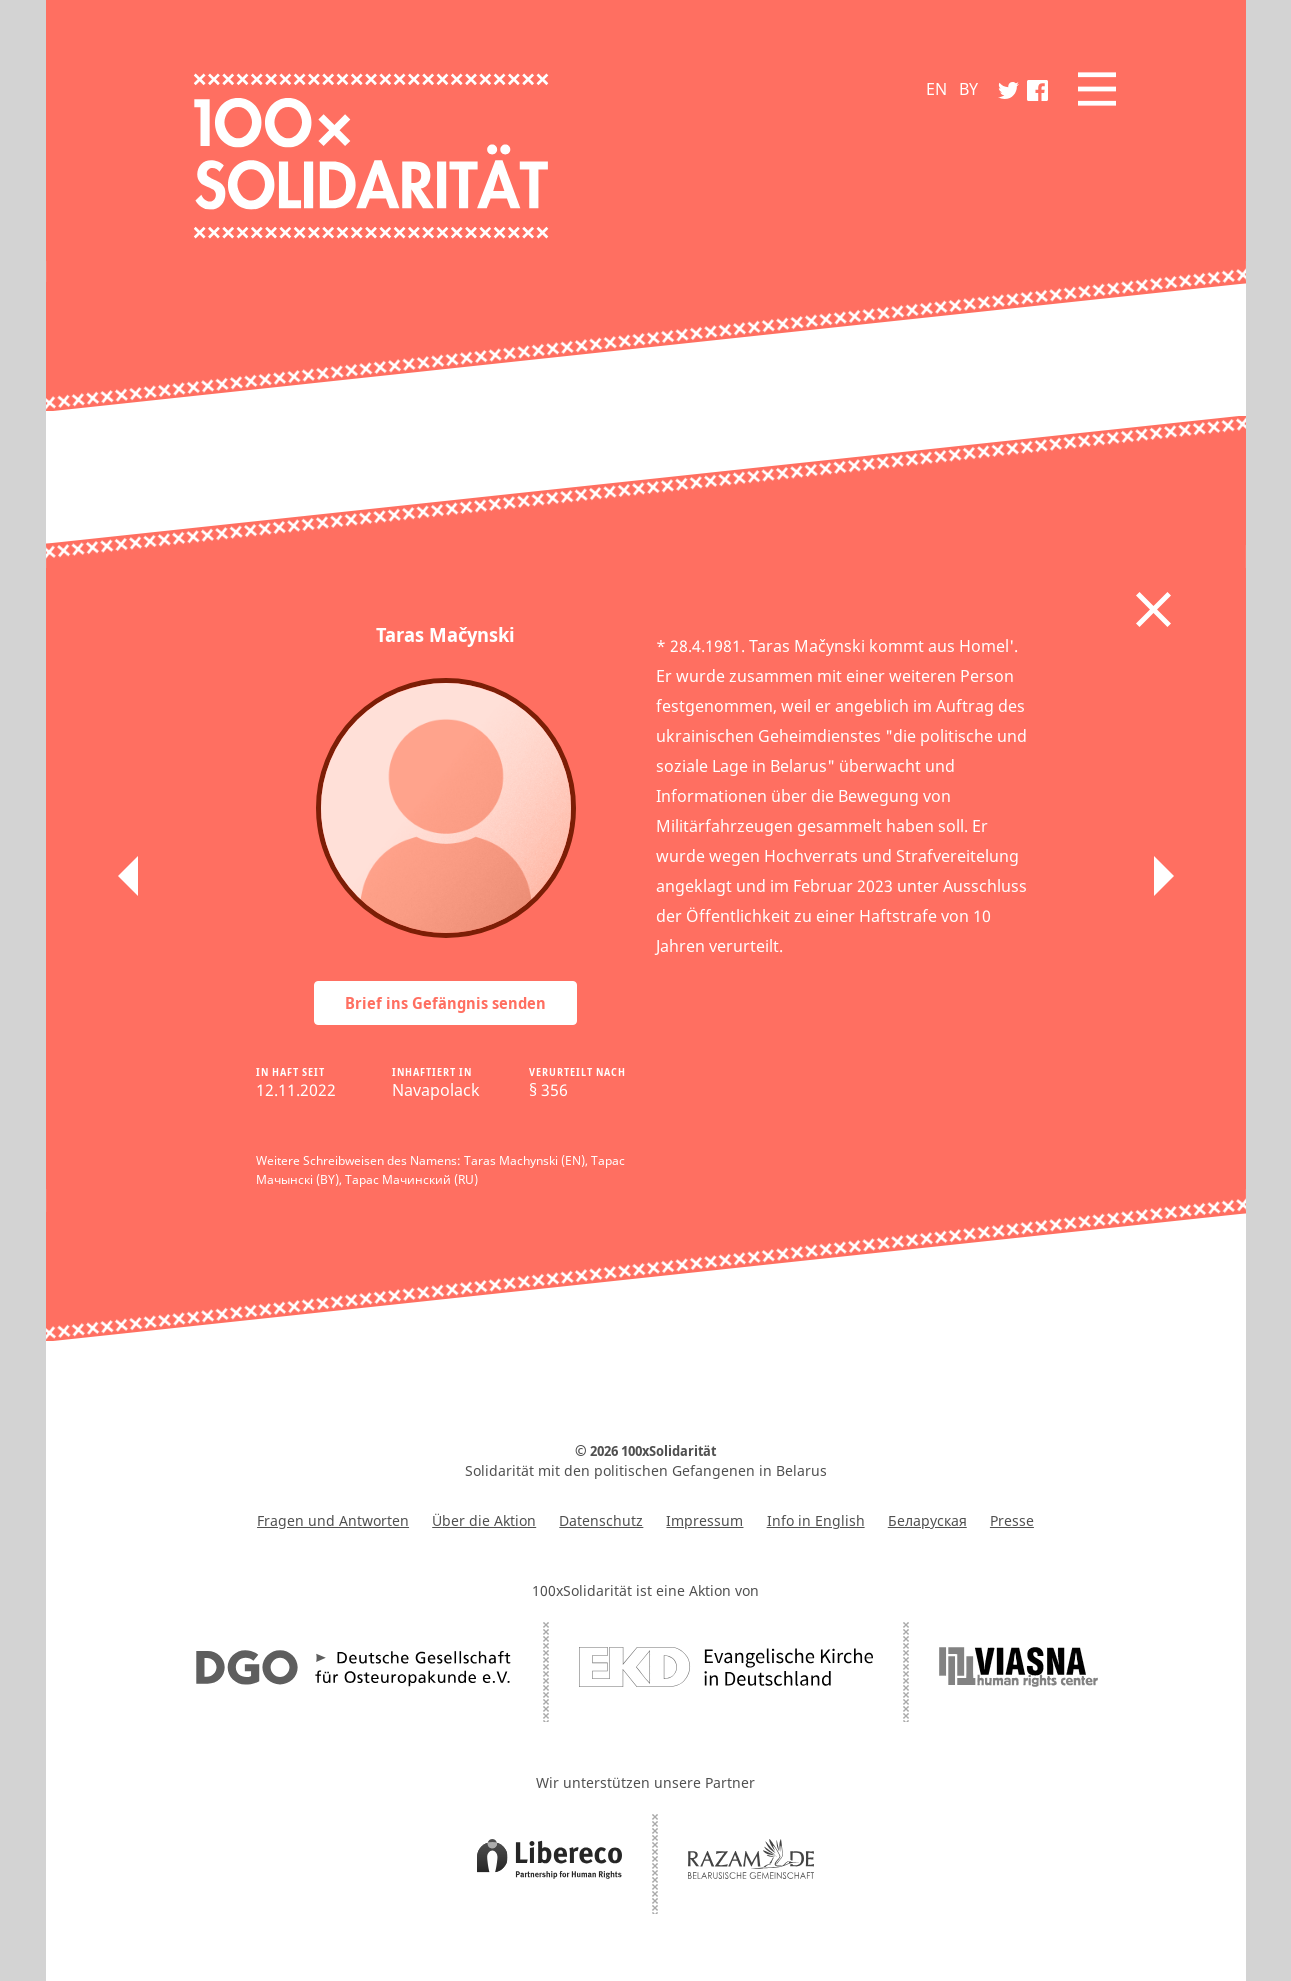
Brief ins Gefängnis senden (445, 1003)
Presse (1012, 1520)
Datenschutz (601, 1520)
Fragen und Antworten (333, 1520)
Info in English (816, 1520)
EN (936, 89)
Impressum (704, 1520)
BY (968, 89)
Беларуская (927, 1520)
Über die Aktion (484, 1520)
